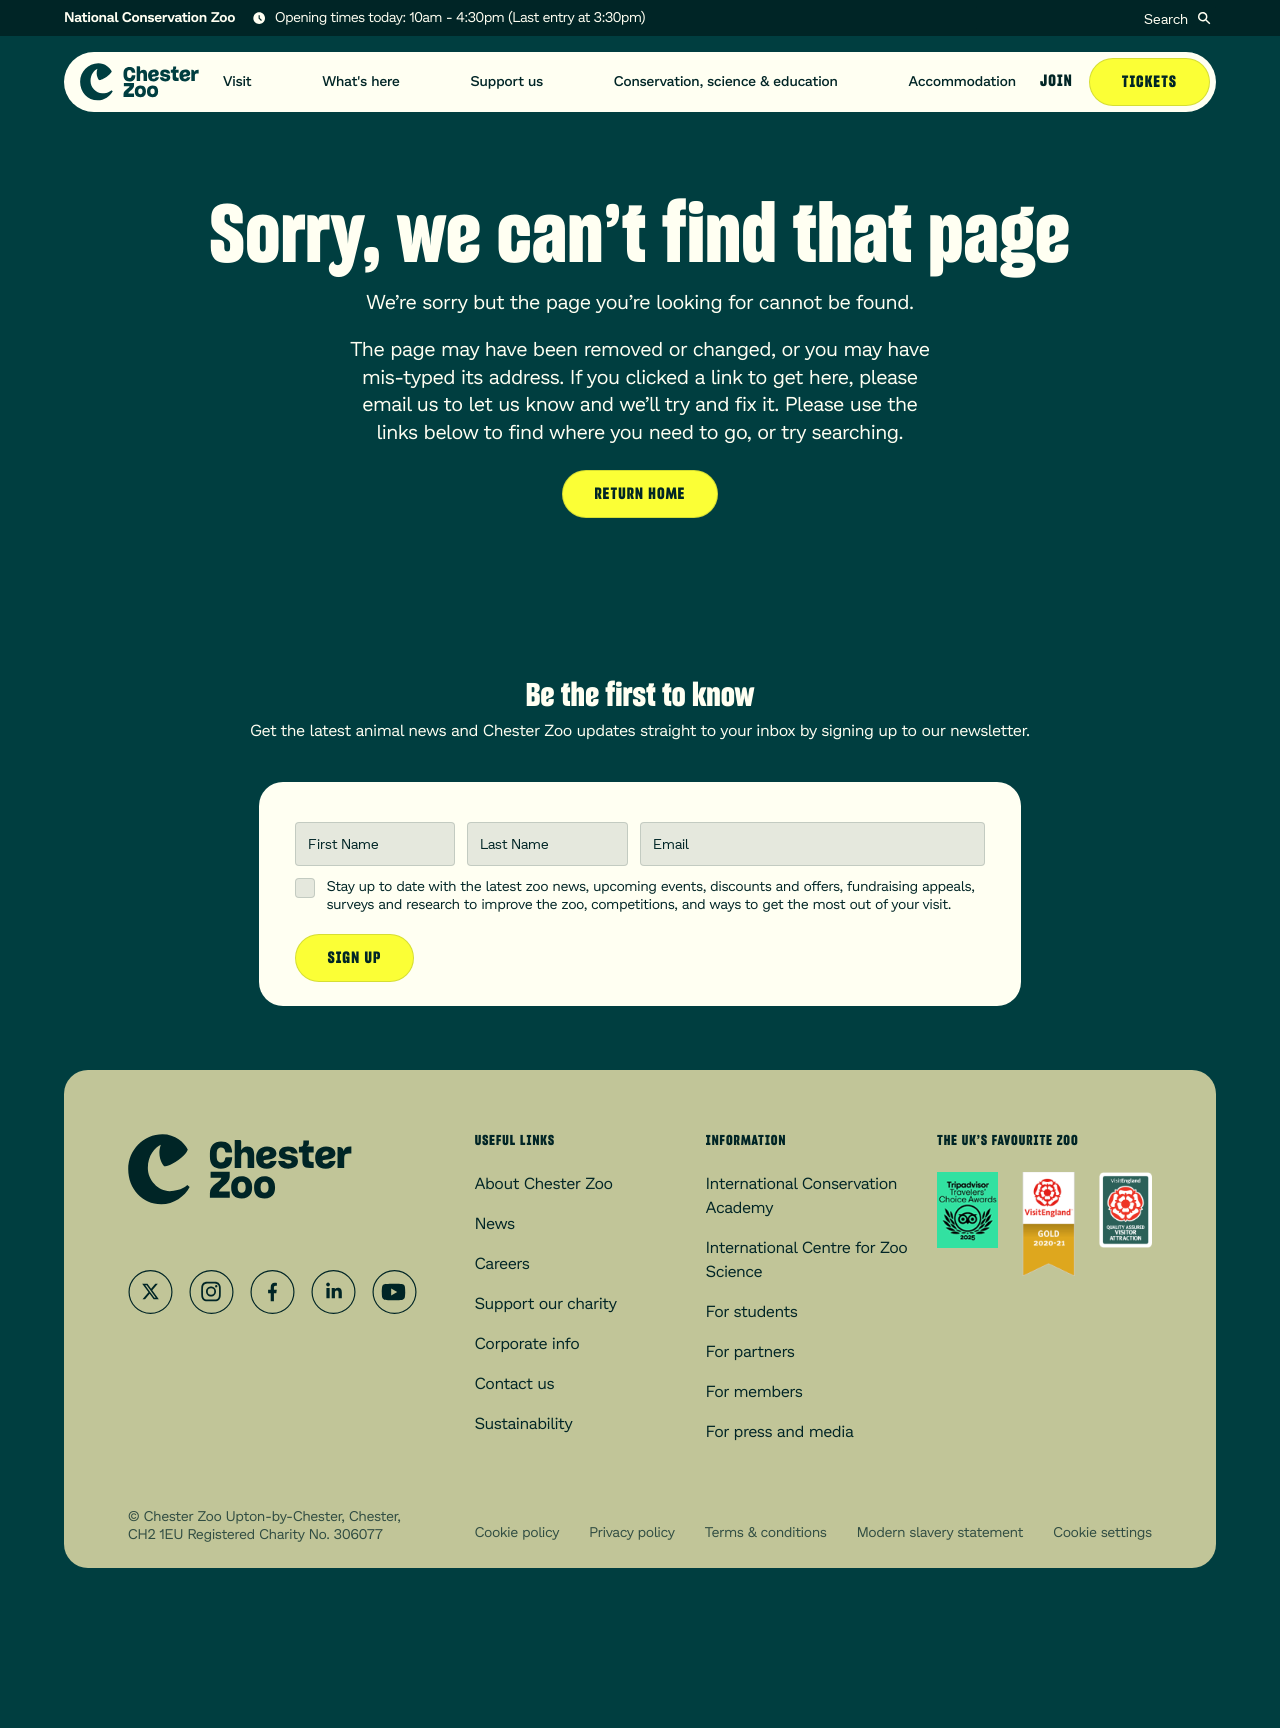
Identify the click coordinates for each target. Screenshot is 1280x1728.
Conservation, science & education (726, 81)
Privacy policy (631, 1532)
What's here (361, 81)
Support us (507, 81)
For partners (750, 1351)
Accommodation (962, 81)
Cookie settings (1102, 1532)
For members (754, 1391)
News (495, 1223)
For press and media (780, 1431)
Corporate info (527, 1343)
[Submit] (1204, 18)
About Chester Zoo (544, 1183)
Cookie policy (517, 1532)
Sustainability (524, 1423)
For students (752, 1311)
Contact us (515, 1383)
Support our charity (546, 1303)
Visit (237, 81)
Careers (502, 1263)
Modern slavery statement (940, 1532)
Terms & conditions (766, 1532)
